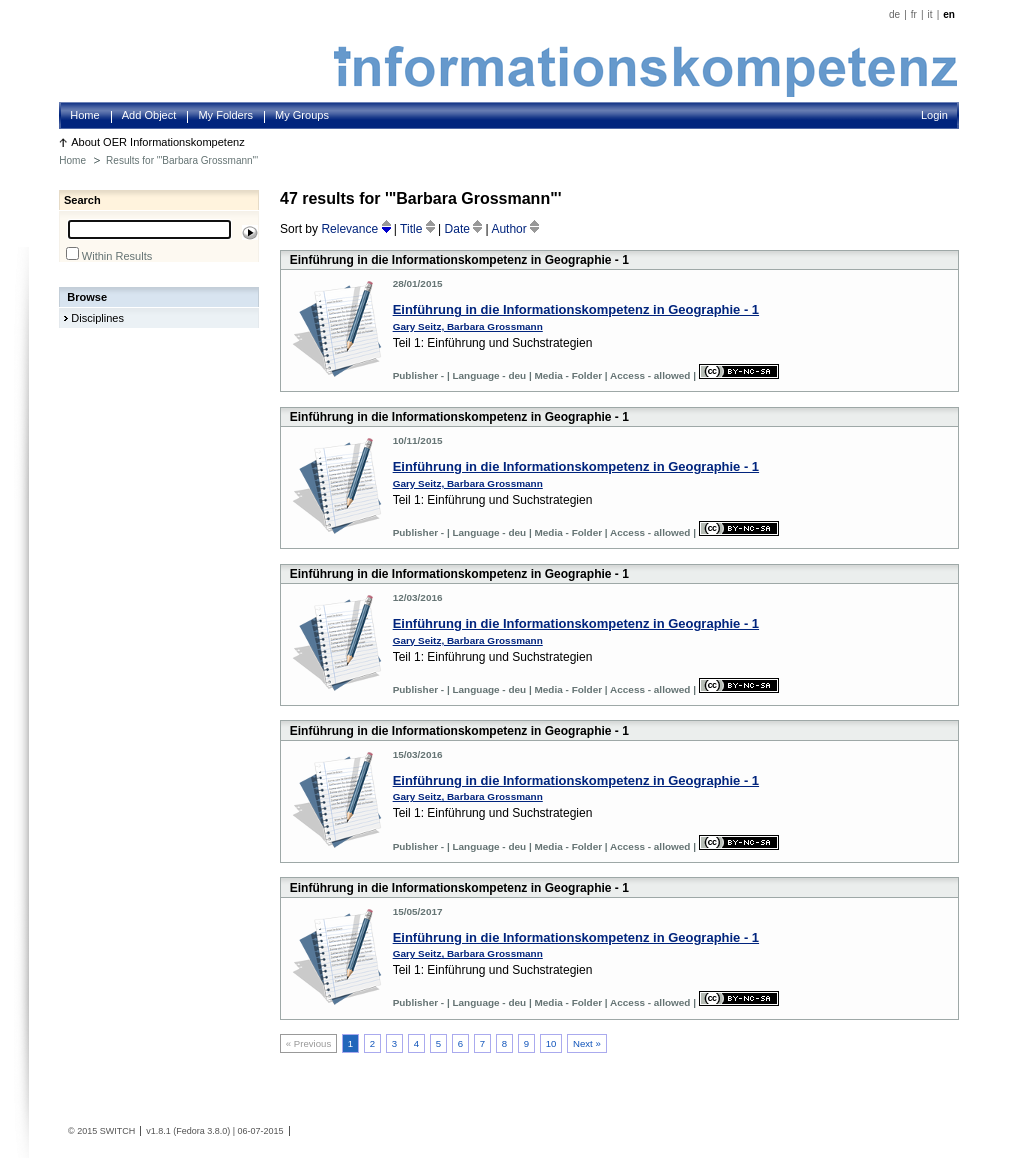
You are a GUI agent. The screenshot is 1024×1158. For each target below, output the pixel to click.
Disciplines (97, 318)
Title (419, 229)
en (949, 14)
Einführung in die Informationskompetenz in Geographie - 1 (576, 309)
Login (934, 115)
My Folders (225, 115)
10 (551, 1043)
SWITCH (118, 1131)
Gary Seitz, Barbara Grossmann (468, 326)
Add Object (149, 115)
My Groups (302, 115)
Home (84, 115)
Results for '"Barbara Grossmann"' (182, 160)
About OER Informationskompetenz (158, 142)
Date (465, 229)
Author (515, 229)
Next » (587, 1043)
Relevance (357, 229)
